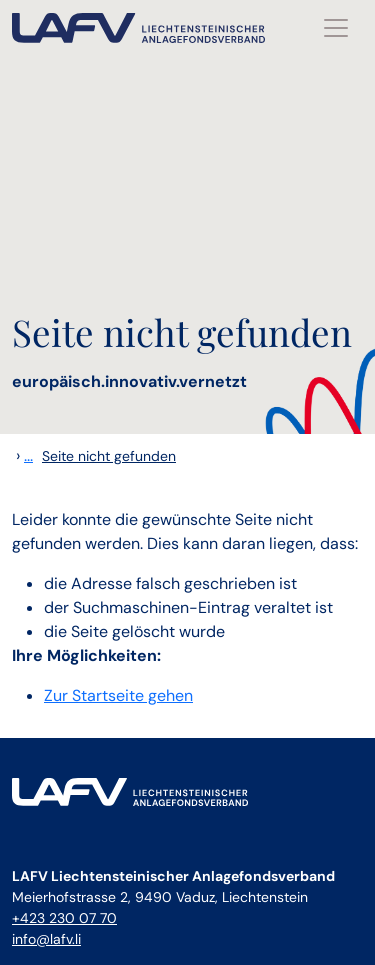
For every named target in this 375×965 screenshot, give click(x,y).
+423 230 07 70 (64, 918)
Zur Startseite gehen (118, 695)
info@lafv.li (46, 939)
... (28, 455)
